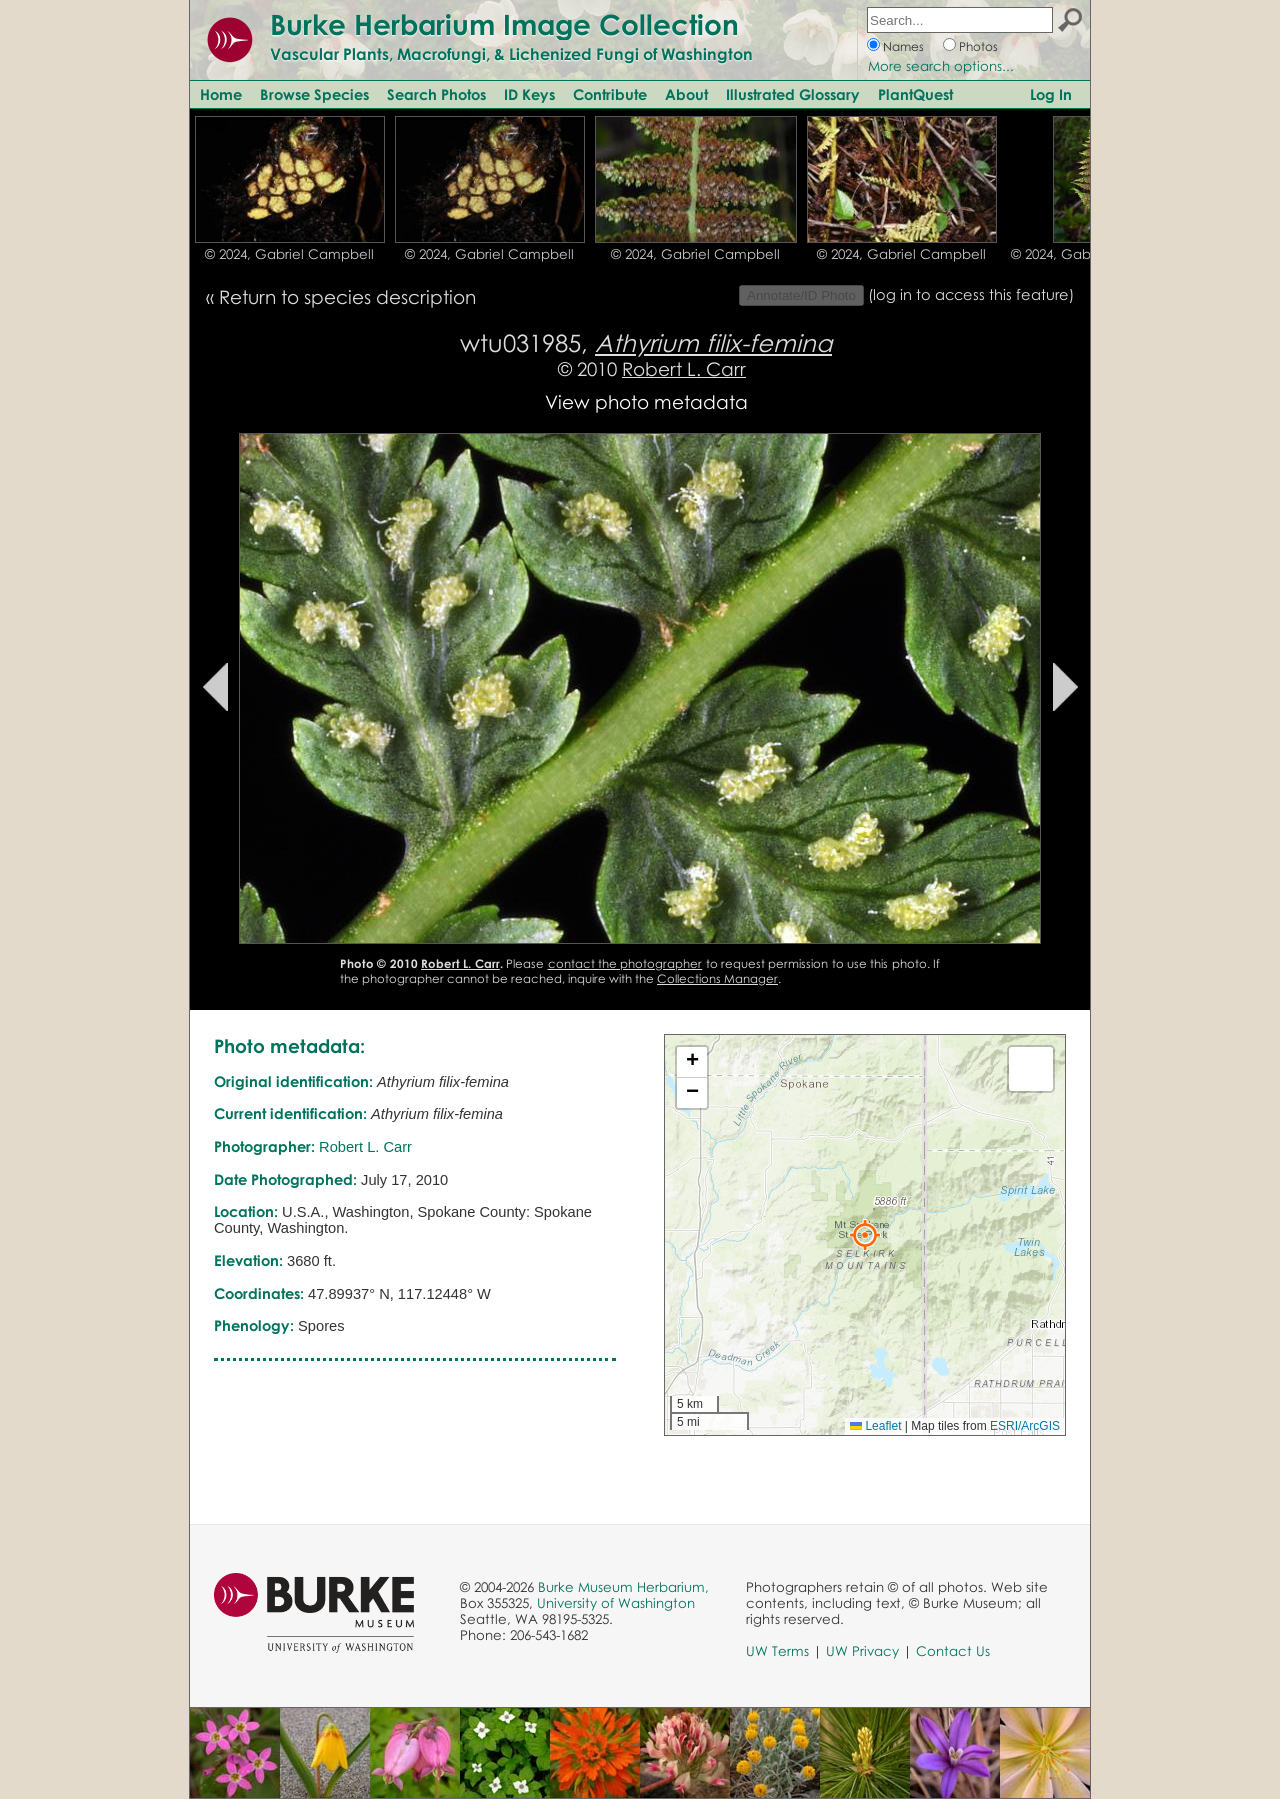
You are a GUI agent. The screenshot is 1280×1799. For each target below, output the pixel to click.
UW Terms (777, 1651)
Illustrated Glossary (793, 94)
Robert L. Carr (684, 368)
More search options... (941, 66)
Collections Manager (717, 978)
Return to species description (347, 296)
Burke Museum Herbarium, (623, 1587)
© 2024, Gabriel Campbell (289, 254)
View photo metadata (646, 401)
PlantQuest (915, 94)
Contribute (610, 94)
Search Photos (436, 94)
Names (903, 46)
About (686, 94)
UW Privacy (862, 1651)
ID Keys (529, 94)
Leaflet (875, 1426)
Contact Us (953, 1651)
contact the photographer (625, 963)
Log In (1051, 94)
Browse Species (314, 94)
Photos (978, 46)
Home (221, 94)
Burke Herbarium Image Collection (504, 24)
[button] (865, 1235)
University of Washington (616, 1603)
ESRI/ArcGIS (1025, 1426)
